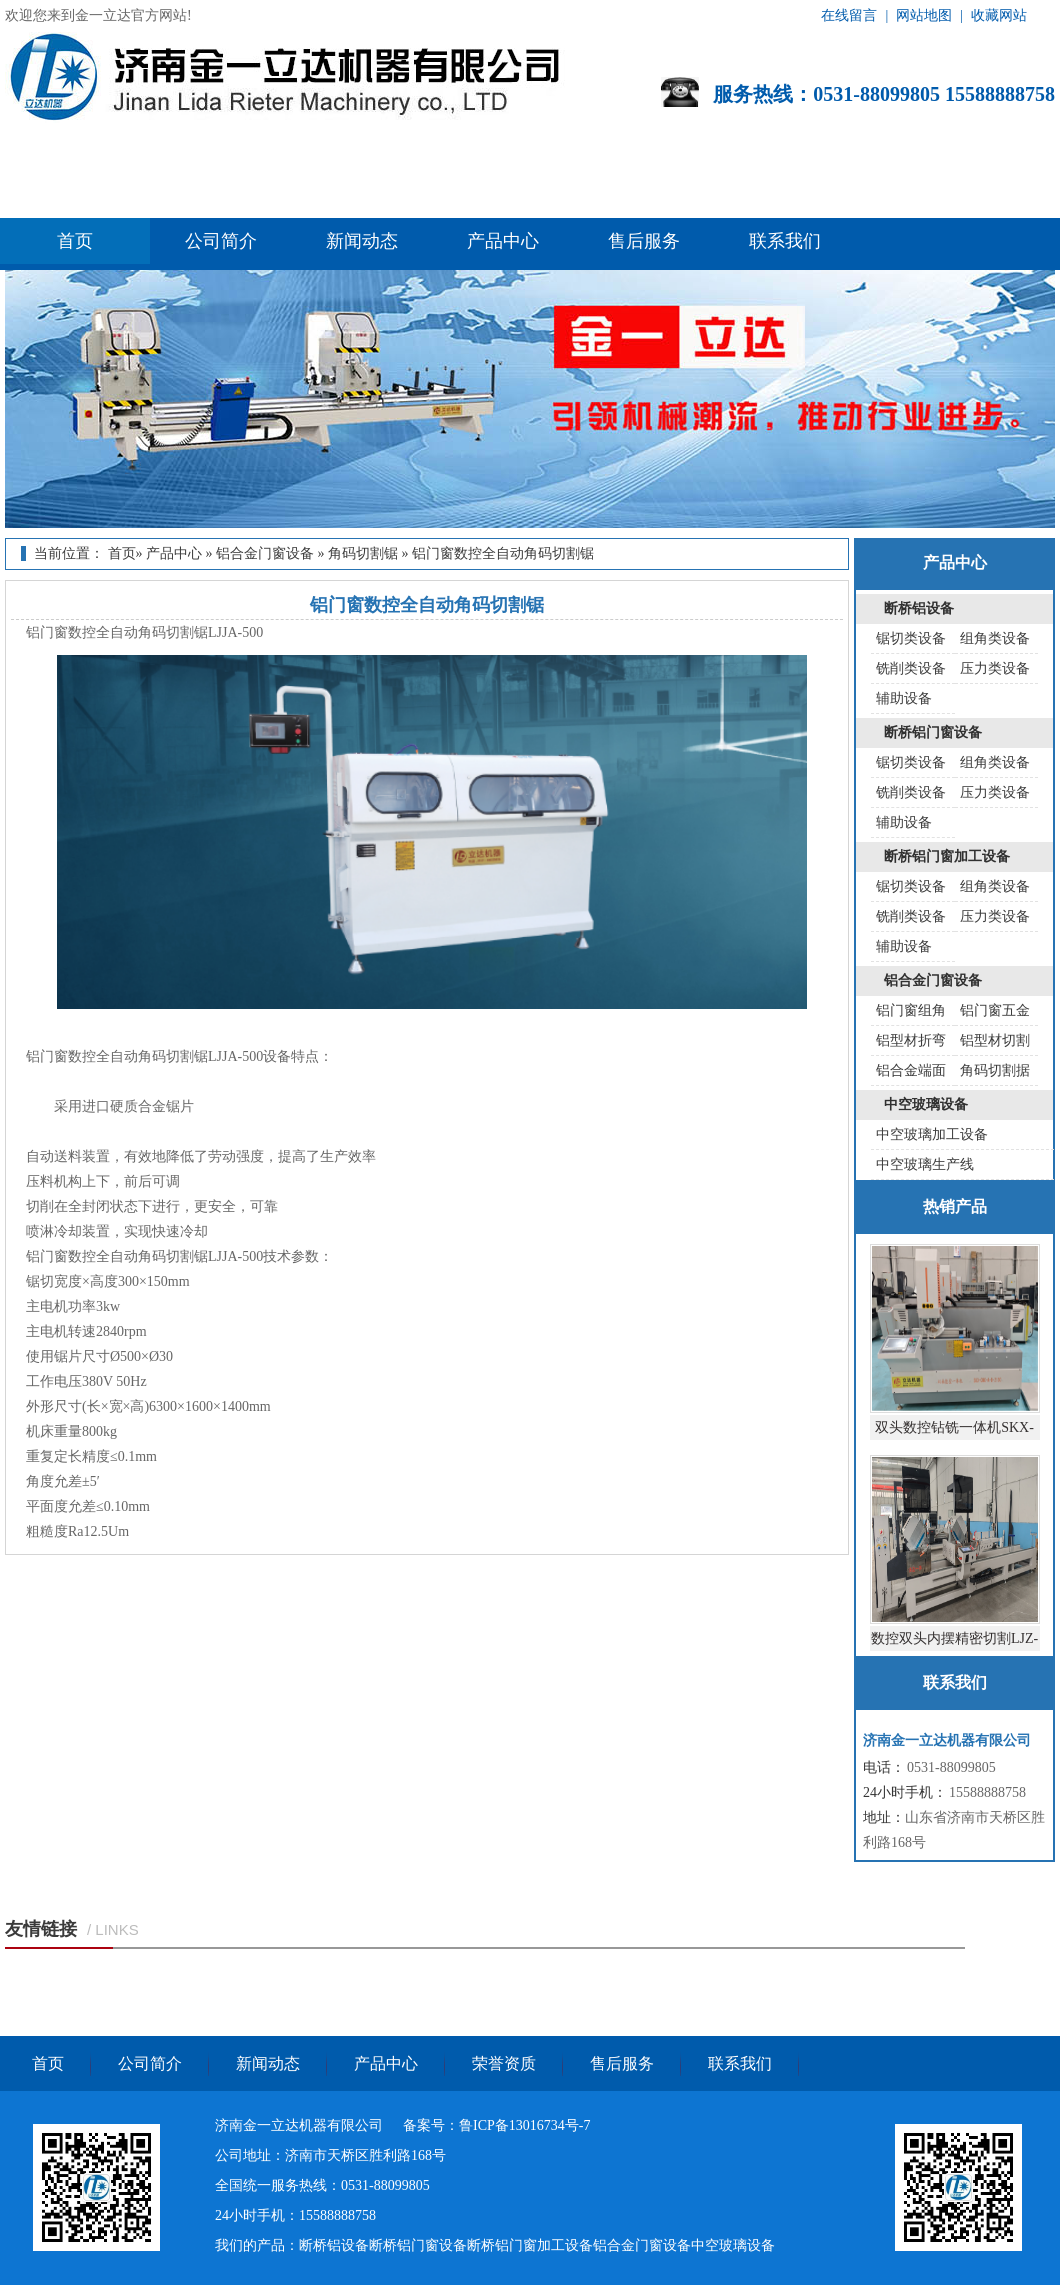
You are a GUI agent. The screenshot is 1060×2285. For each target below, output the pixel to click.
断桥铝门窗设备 (933, 732)
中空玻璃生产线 (925, 1164)
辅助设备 (904, 698)
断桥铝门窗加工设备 (947, 856)
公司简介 (221, 241)
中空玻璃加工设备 (932, 1134)
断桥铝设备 (919, 608)
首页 (75, 241)
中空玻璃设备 (926, 1104)
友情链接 (41, 1929)
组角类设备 (995, 638)
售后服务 (644, 241)
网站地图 (924, 15)
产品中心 (503, 241)
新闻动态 (362, 241)
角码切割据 (995, 1070)
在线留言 (849, 15)
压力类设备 (995, 668)
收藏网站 (999, 15)
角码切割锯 (363, 553)
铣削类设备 (911, 668)
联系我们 (785, 241)
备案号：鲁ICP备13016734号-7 (496, 2125)
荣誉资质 (504, 2063)
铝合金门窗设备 (265, 553)
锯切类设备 (911, 638)
